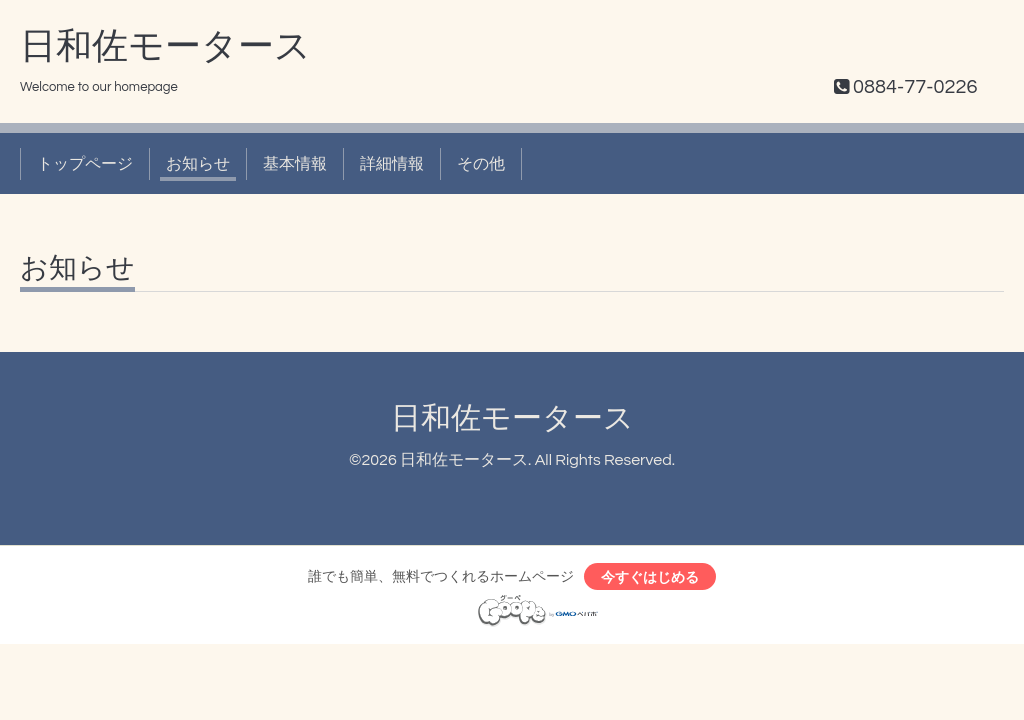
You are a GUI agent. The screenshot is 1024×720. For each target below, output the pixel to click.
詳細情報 (392, 164)
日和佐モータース (165, 47)
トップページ (85, 164)
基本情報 (295, 164)
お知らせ (198, 164)
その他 (481, 164)
